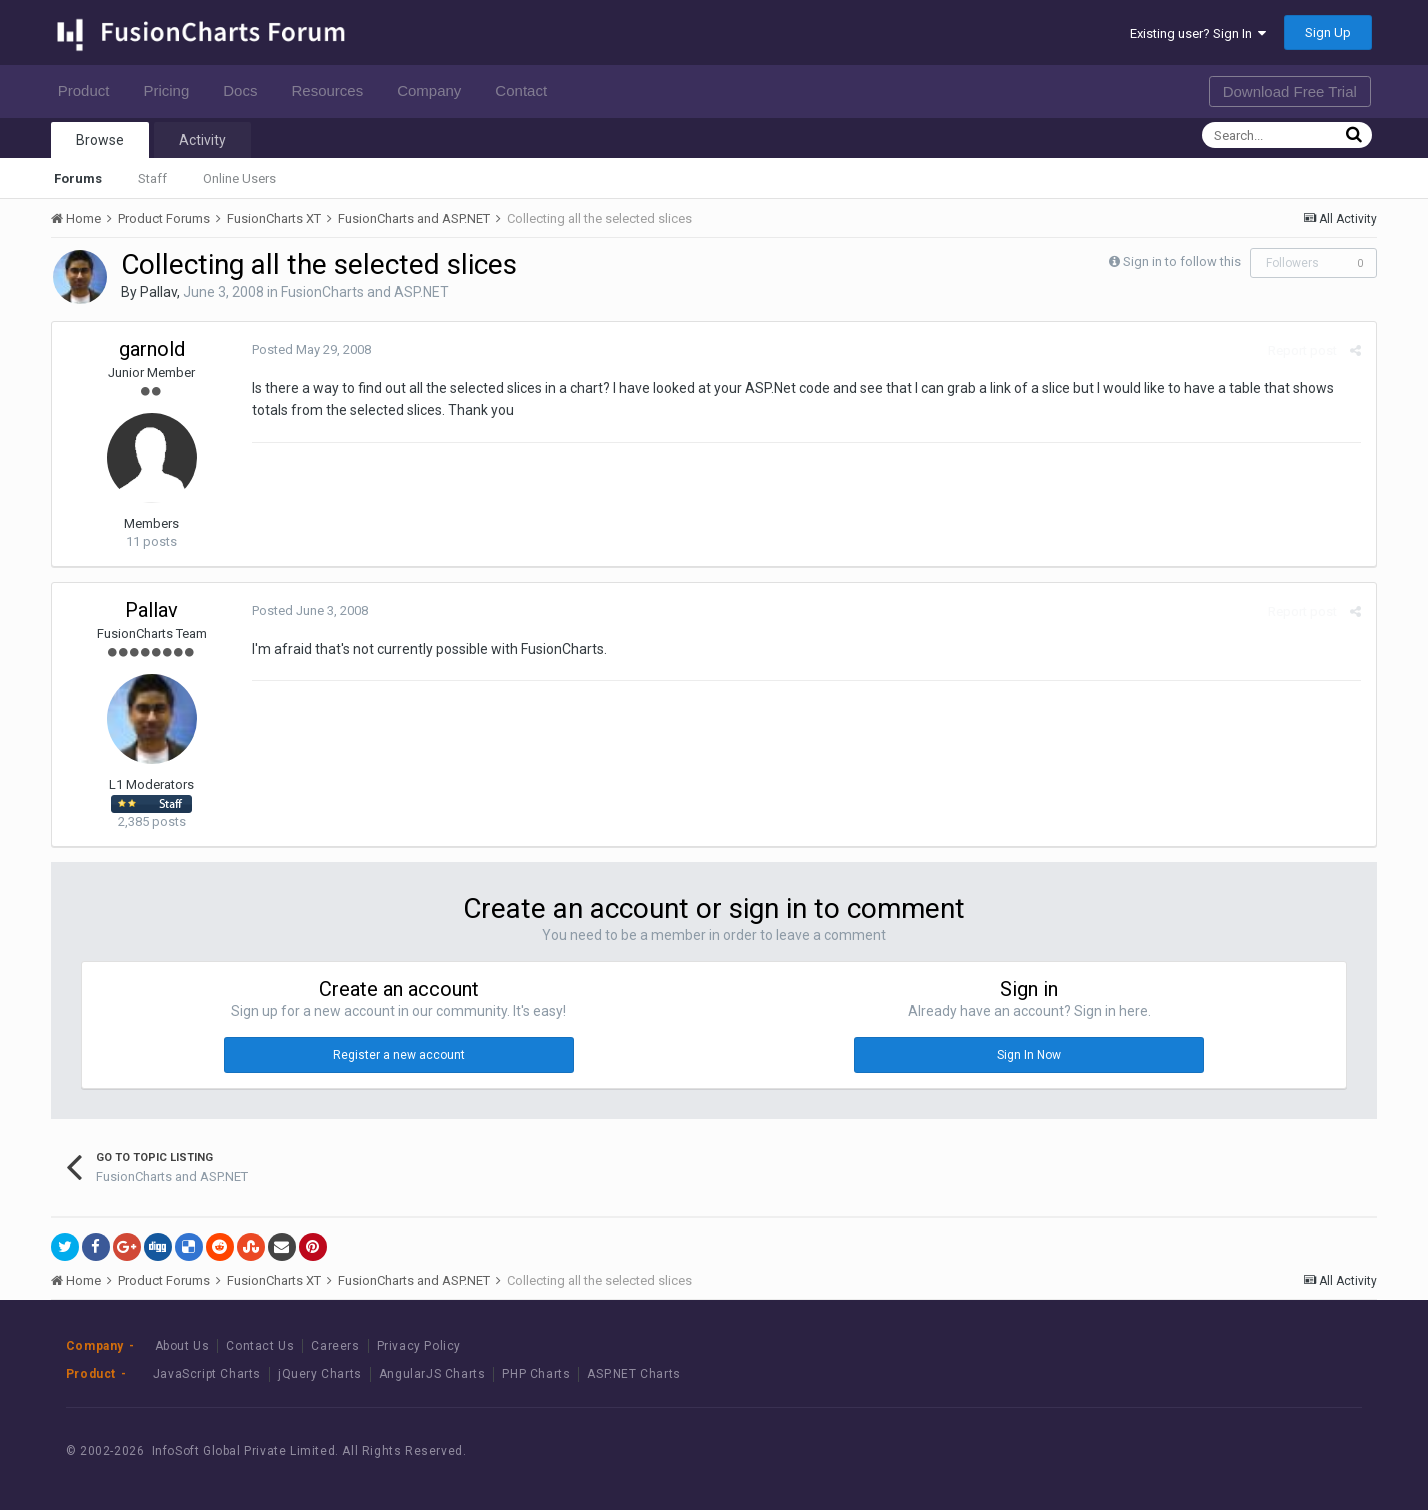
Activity (202, 140)
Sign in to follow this (1182, 261)
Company (434, 90)
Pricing (171, 90)
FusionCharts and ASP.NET (365, 292)
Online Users (239, 178)
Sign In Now (1029, 1055)
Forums (78, 178)
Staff (152, 178)
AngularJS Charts (432, 1374)
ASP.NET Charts (633, 1374)
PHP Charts (536, 1374)
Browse (100, 140)
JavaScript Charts (207, 1374)
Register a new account (399, 1055)
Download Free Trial (1290, 91)
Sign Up (1328, 32)
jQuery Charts (320, 1374)
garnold (152, 349)
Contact (526, 90)
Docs (245, 90)
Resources (332, 90)
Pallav (158, 292)
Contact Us (260, 1346)
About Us (182, 1346)
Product (89, 90)
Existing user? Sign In (1198, 33)
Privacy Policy (419, 1346)
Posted (311, 349)
